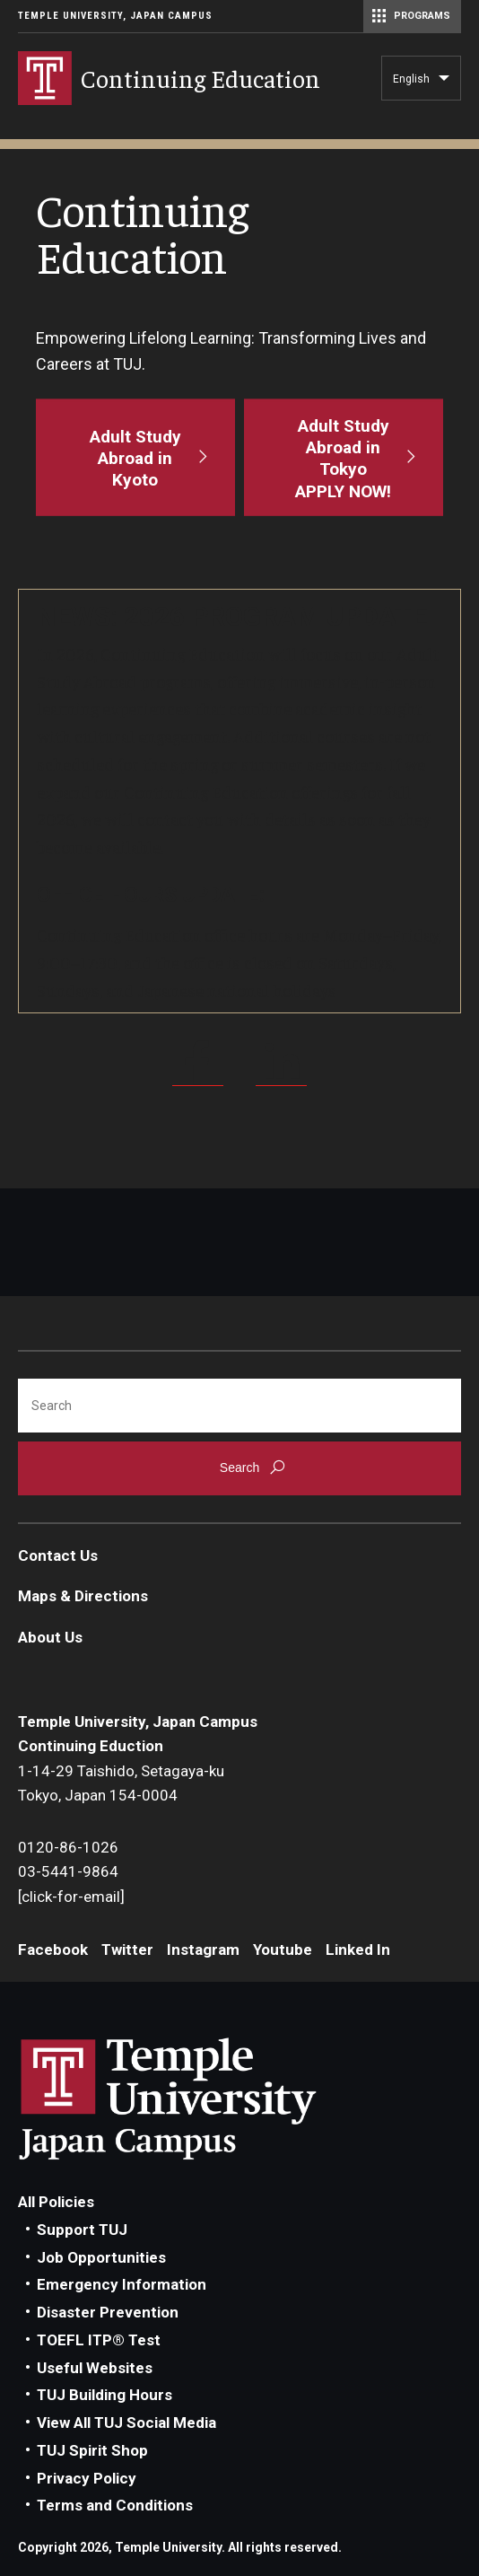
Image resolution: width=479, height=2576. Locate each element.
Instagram (203, 1949)
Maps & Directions (83, 1596)
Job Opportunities (101, 2257)
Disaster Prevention (108, 2312)
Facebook (53, 1949)
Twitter (127, 1949)
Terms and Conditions (115, 2505)
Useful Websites (94, 2368)
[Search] (239, 1406)
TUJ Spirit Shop (92, 2450)
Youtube (282, 1949)
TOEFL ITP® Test (99, 2340)
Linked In (358, 1949)
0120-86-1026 (68, 1847)
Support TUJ (82, 2230)
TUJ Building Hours (104, 2395)
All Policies (56, 2202)
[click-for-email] (71, 1897)
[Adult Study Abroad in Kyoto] (135, 457)
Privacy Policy (86, 2478)
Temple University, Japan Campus (115, 16)
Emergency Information (121, 2284)
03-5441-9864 (68, 1871)
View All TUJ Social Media (126, 2422)
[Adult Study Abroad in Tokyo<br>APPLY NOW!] (343, 457)
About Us (50, 1637)
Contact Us (58, 1555)
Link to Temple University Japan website (197, 2098)
